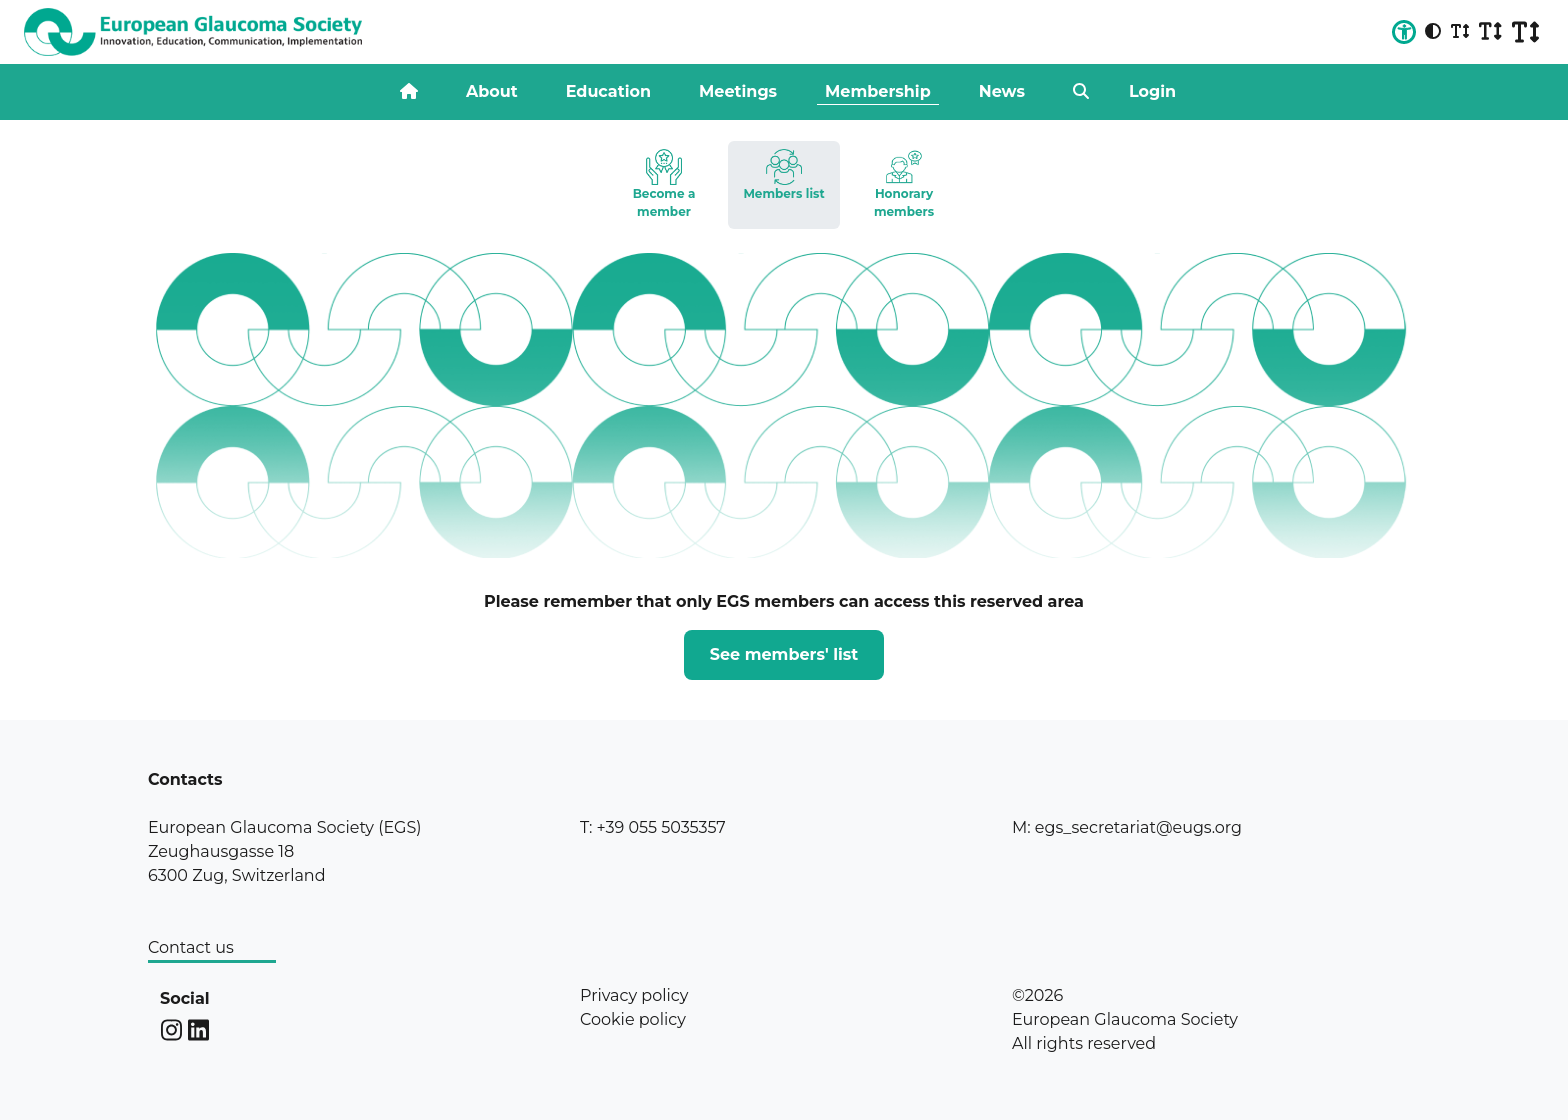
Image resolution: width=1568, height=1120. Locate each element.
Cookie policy (633, 1019)
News (1002, 91)
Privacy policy (634, 995)
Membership (878, 91)
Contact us (191, 947)
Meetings (738, 91)
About (492, 91)
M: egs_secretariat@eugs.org (1127, 827)
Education (608, 91)
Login (1152, 91)
